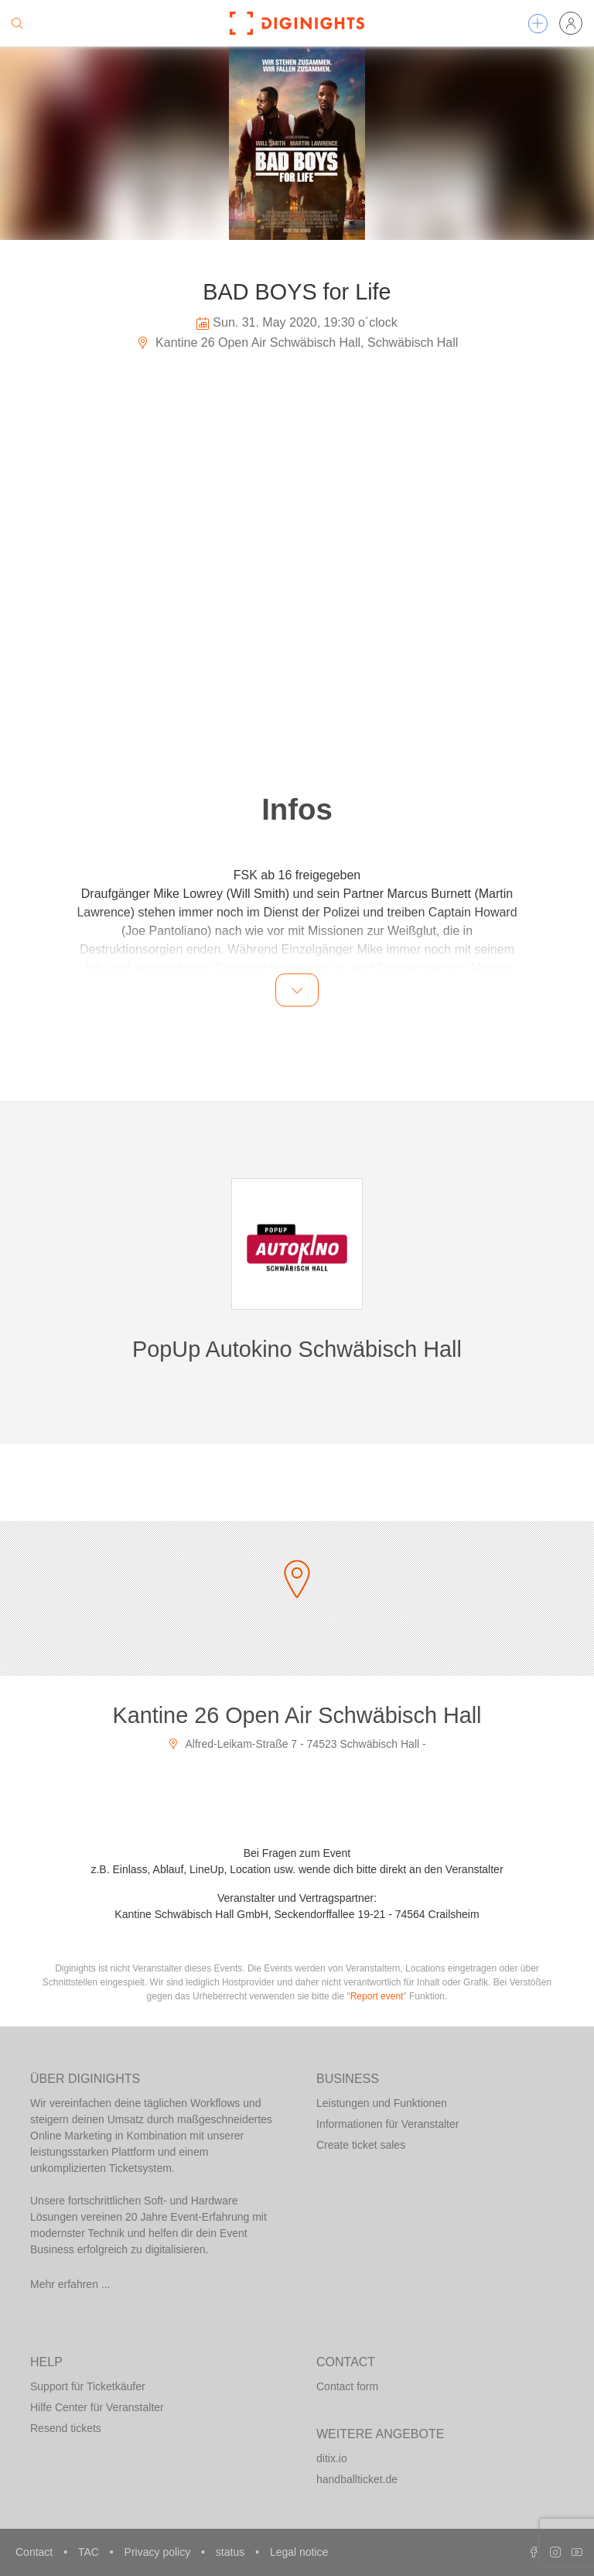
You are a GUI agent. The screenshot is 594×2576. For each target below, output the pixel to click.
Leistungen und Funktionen (381, 2103)
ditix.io (331, 2458)
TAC (90, 2552)
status (232, 2552)
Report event (377, 1996)
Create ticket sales (360, 2145)
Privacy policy (159, 2552)
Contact (35, 2552)
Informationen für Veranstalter (387, 2124)
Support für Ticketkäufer (87, 2386)
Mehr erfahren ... (70, 2284)
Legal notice (299, 2552)
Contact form (347, 2386)
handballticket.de (357, 2479)
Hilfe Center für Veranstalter (97, 2407)
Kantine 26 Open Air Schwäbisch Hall (296, 1715)
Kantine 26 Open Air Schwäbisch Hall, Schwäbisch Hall (297, 342)
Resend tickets (65, 2428)
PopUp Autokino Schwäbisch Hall (297, 1349)
